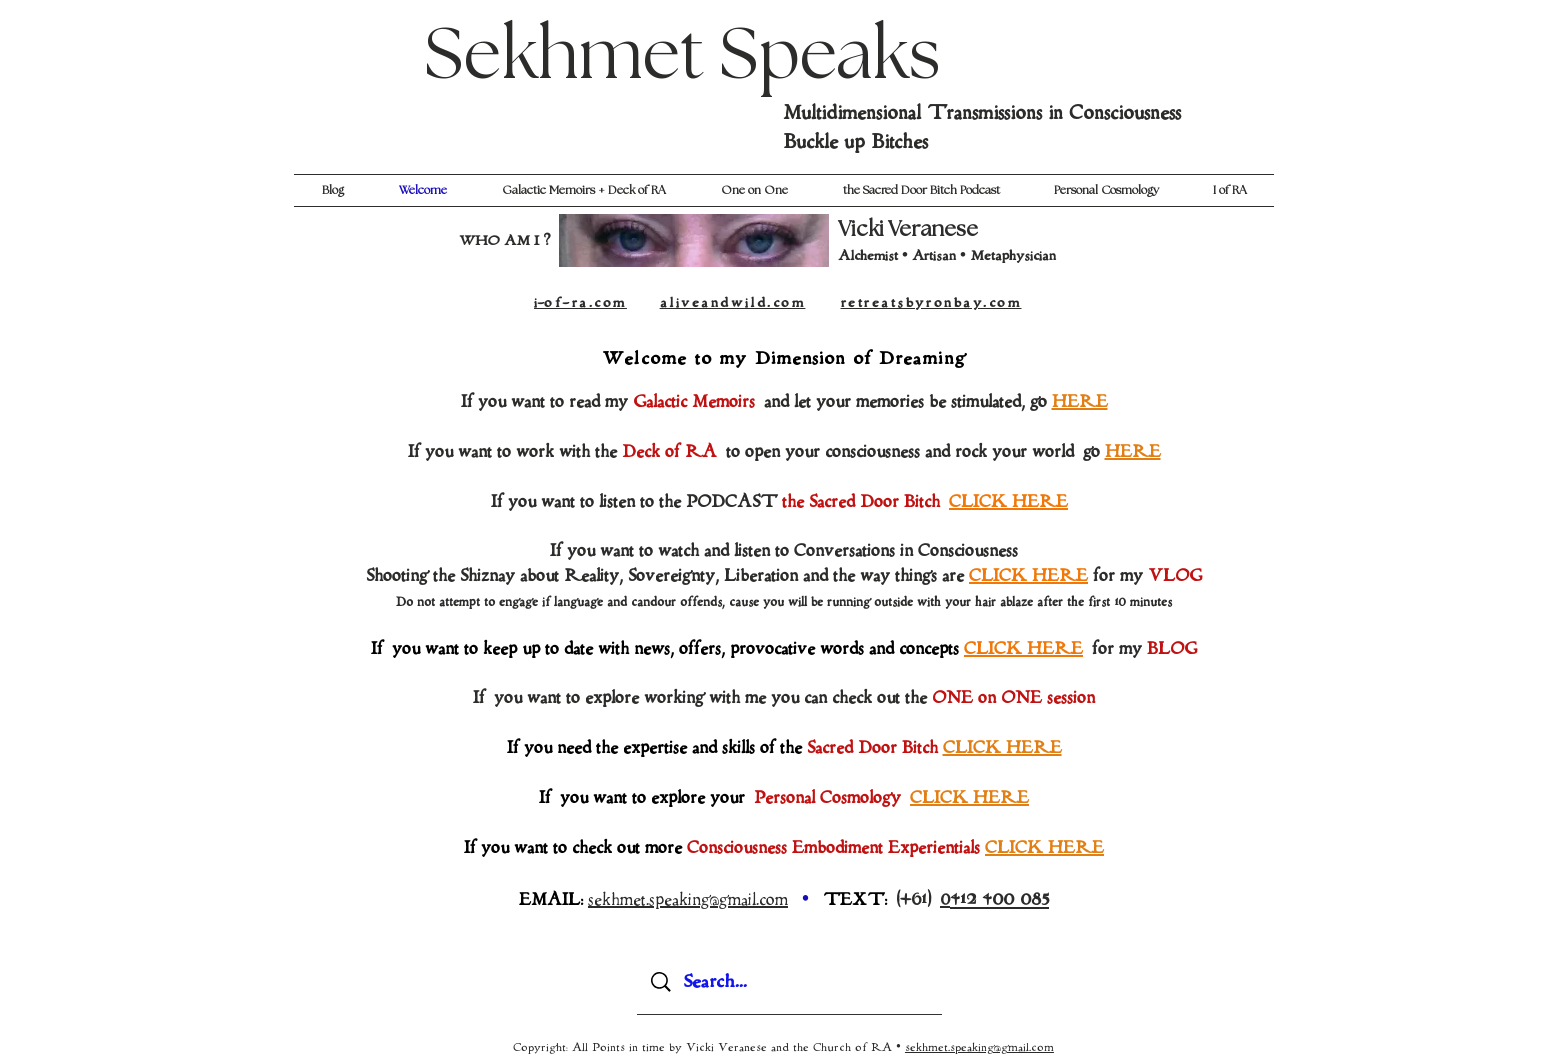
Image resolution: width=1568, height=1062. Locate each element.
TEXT (853, 900)
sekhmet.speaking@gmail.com (979, 1047)
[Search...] (791, 982)
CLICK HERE (1028, 576)
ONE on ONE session (1013, 698)
